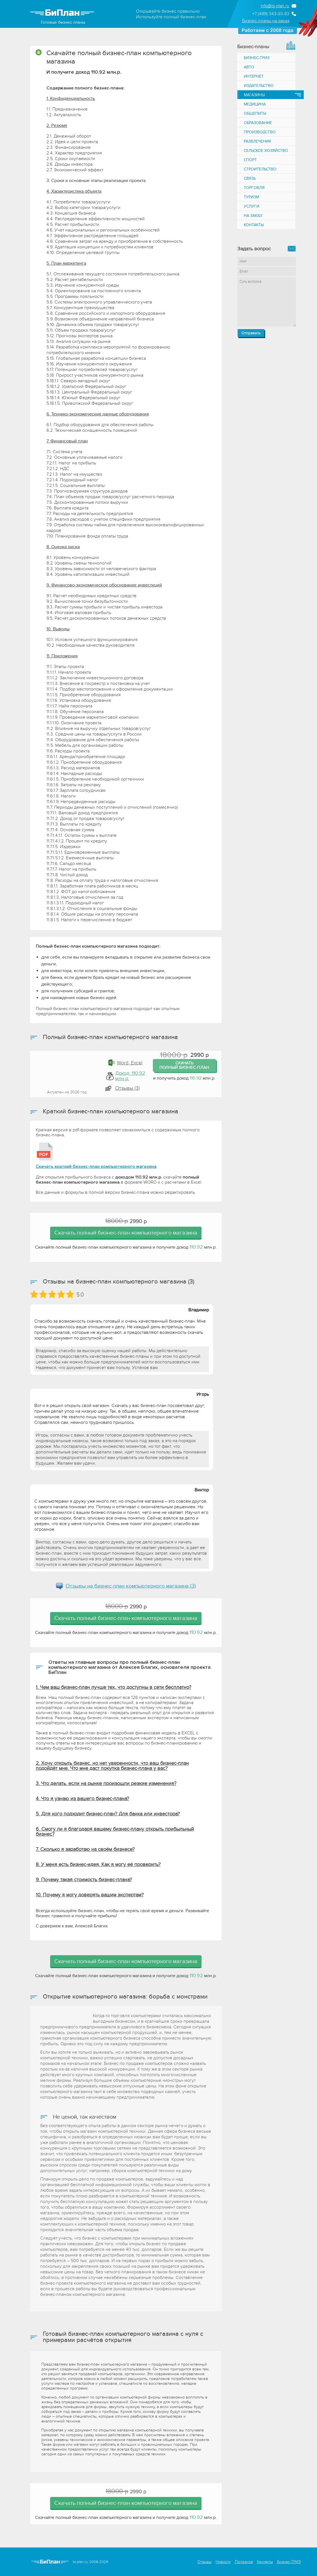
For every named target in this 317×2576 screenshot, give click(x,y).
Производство (260, 132)
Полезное (244, 2561)
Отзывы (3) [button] (127, 1088)
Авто (249, 67)
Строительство (260, 169)
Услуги (251, 206)
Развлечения (257, 141)
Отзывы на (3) (131, 1586)
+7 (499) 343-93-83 (270, 14)
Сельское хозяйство (266, 150)
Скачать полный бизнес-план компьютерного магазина (125, 1232)
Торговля (254, 187)
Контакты (254, 224)
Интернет (254, 76)
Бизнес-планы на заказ (265, 21)
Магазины (254, 95)
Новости (223, 2561)
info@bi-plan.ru (275, 6)
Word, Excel (128, 1063)
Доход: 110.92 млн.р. (130, 1075)
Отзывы (204, 2561)
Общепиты (255, 113)
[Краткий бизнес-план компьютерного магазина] (45, 1152)
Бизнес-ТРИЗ (256, 57)
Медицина (255, 104)
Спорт (250, 160)
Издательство (259, 85)
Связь (250, 178)
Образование (258, 122)
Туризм (251, 197)
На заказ (253, 215)
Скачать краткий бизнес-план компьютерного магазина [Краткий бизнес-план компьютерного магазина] (96, 1166)
